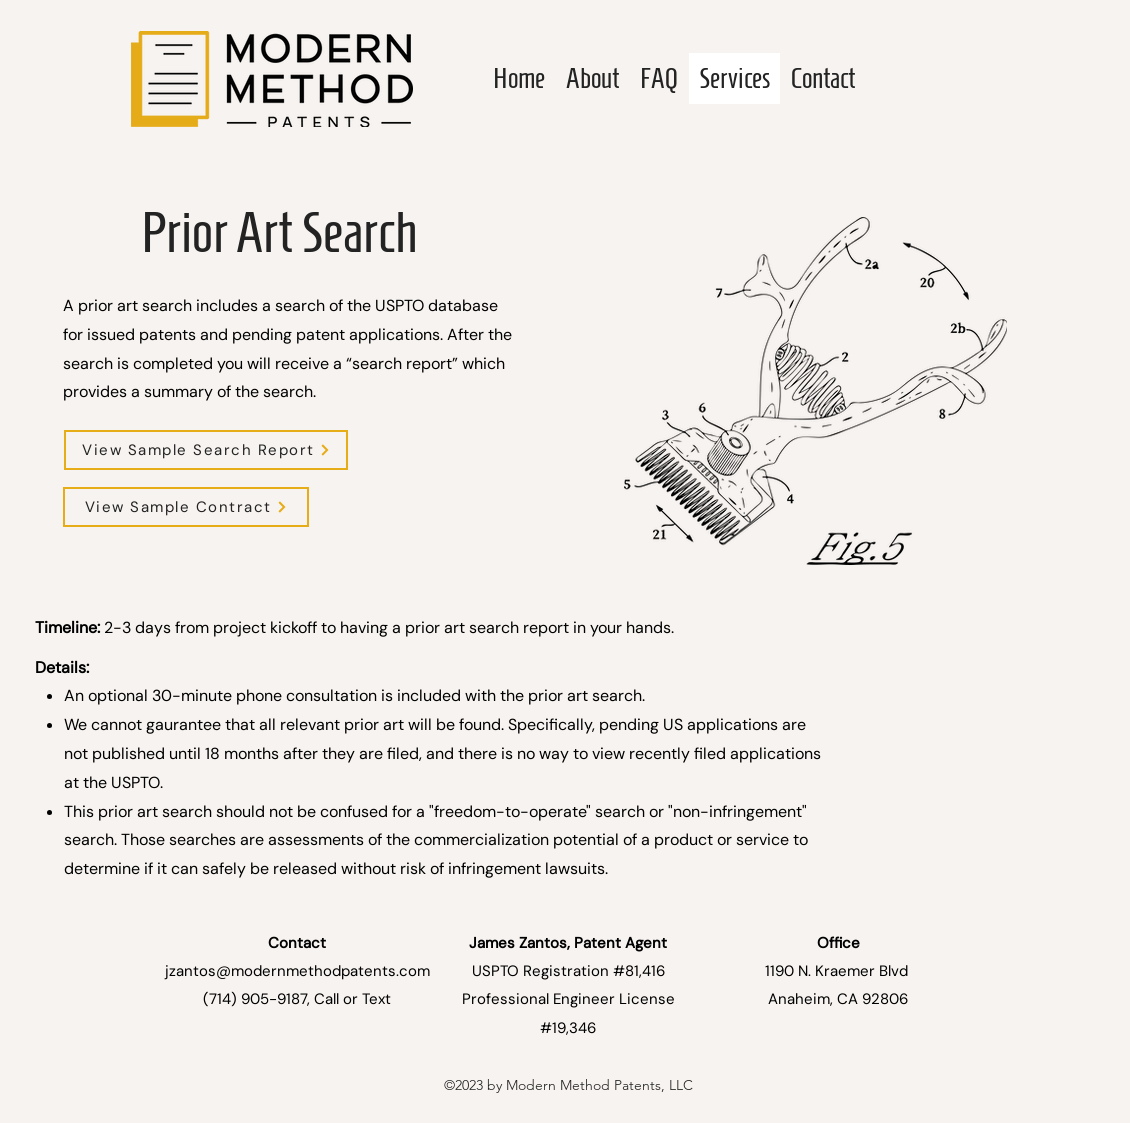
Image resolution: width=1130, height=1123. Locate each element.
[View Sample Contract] (186, 507)
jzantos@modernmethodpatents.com (297, 971)
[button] (206, 450)
